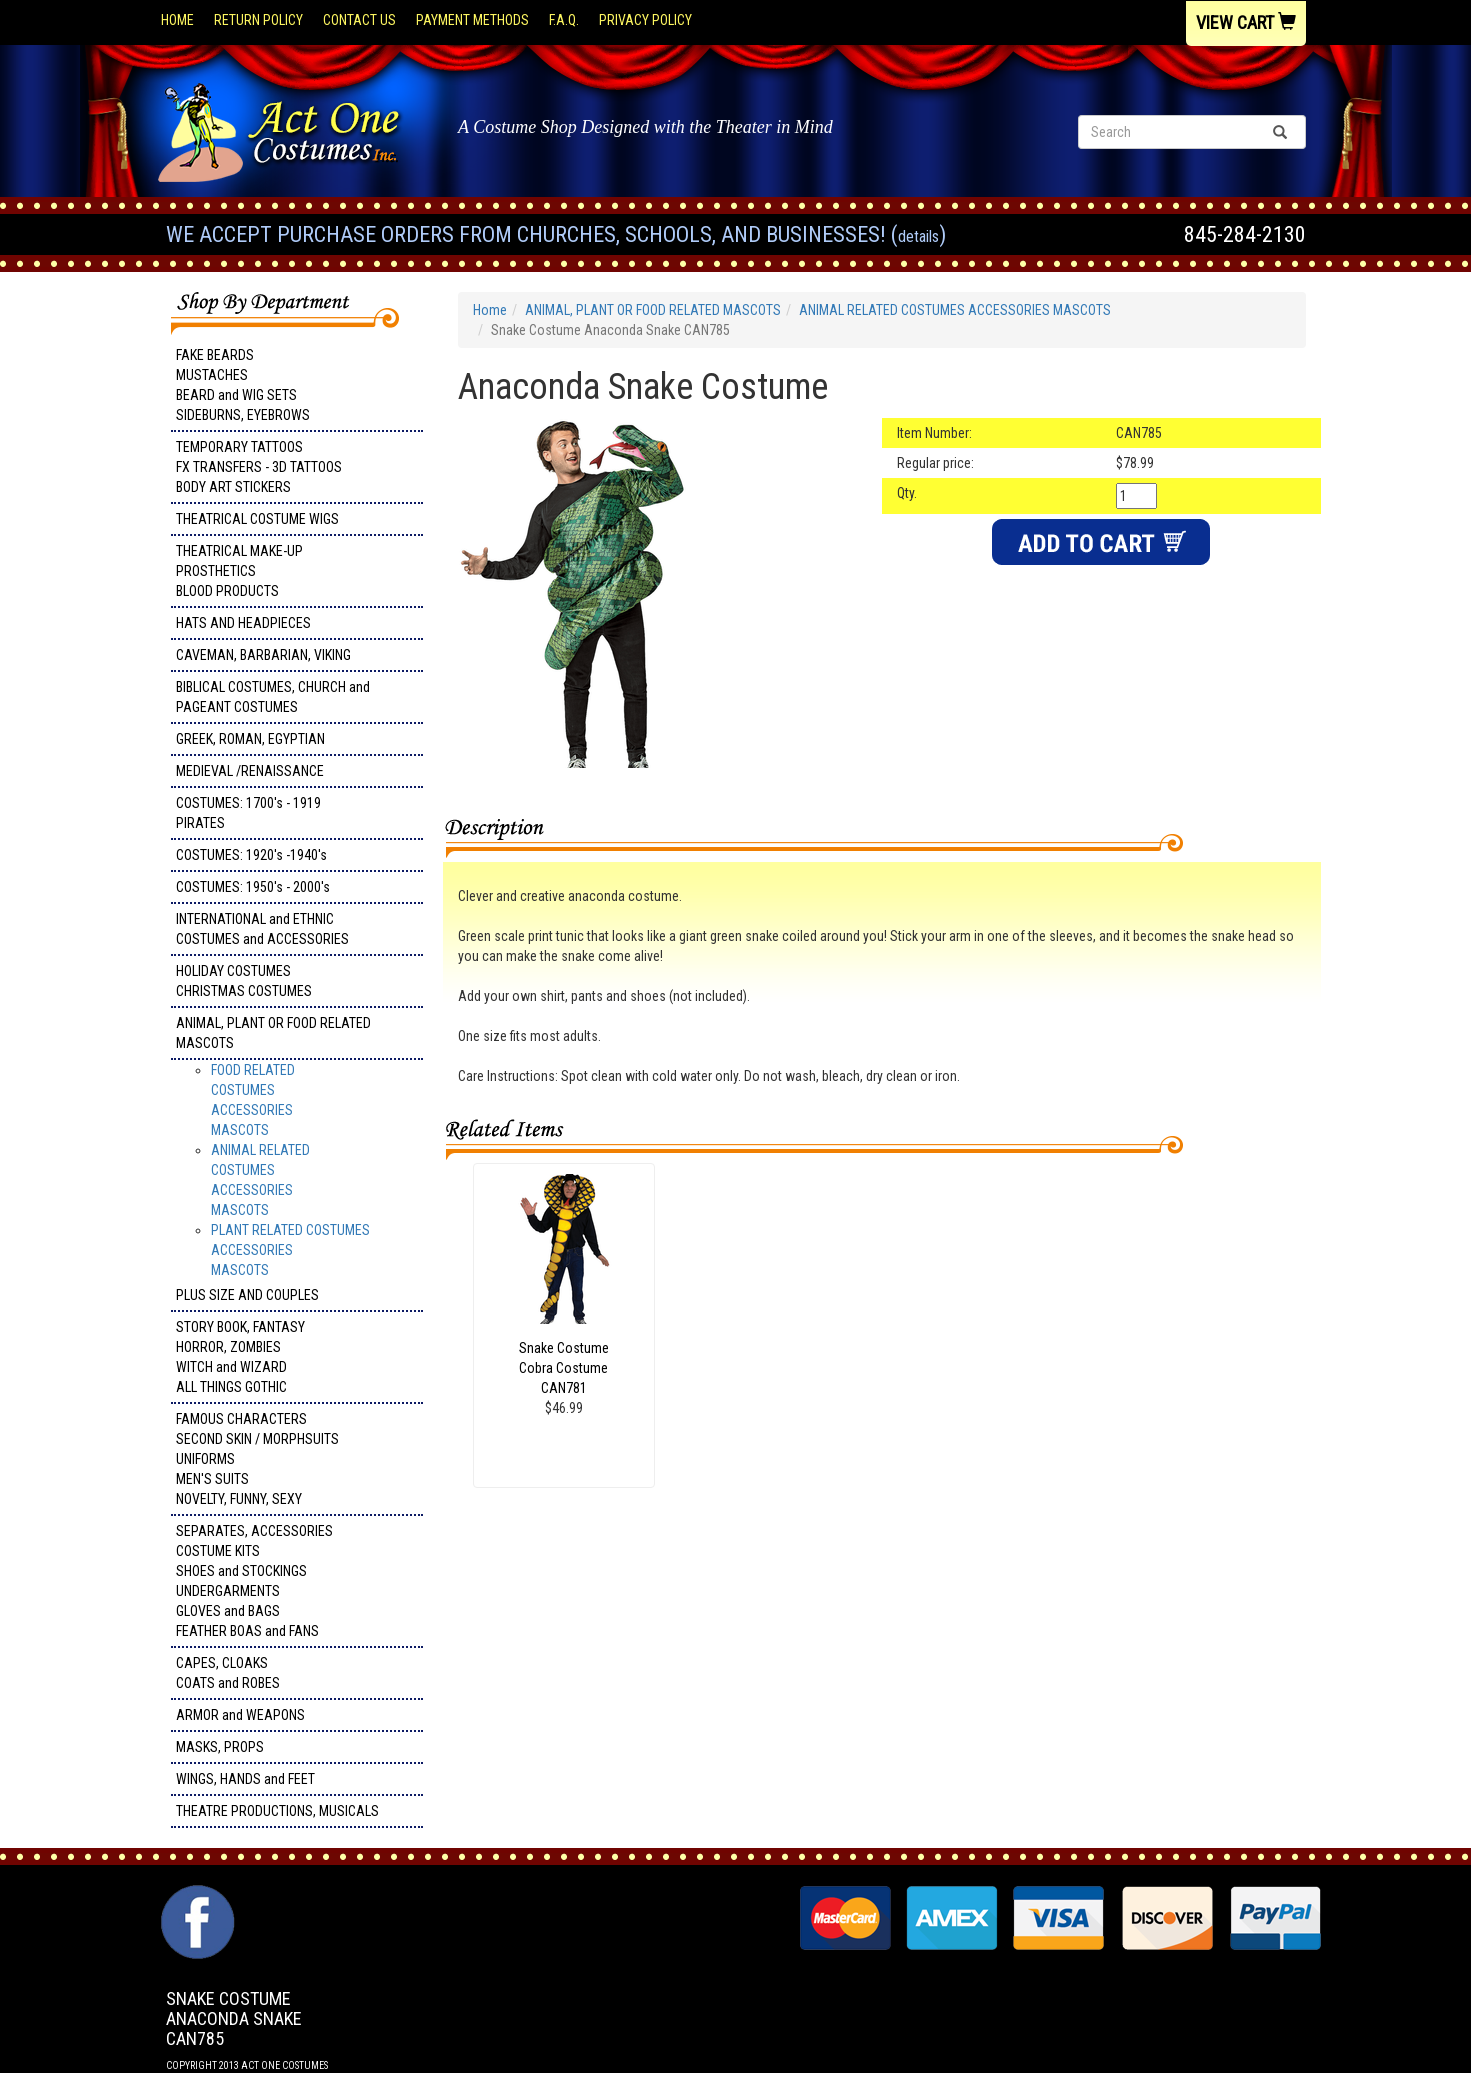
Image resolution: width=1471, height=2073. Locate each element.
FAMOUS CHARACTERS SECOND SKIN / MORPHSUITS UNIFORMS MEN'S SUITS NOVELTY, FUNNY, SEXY (257, 1459)
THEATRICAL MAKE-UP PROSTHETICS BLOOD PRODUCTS (239, 571)
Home (177, 20)
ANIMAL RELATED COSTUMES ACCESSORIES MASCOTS (955, 310)
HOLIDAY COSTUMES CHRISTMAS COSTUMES (244, 981)
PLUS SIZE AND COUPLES (247, 1295)
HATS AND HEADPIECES (243, 623)
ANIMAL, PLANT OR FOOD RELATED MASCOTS (273, 1033)
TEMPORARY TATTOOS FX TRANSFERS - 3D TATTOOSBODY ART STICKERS (259, 467)
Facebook (195, 1895)
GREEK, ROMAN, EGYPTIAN (250, 739)
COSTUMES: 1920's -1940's (251, 855)
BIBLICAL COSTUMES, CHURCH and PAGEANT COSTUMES (273, 697)
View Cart (1246, 22)
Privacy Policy (645, 20)
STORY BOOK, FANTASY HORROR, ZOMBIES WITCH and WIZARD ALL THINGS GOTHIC (240, 1357)
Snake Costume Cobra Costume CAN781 (564, 1368)
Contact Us (359, 20)
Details (918, 236)
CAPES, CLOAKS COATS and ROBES (228, 1673)
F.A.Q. (564, 20)
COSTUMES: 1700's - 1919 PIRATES (248, 813)
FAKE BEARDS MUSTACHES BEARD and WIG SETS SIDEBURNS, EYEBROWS (243, 385)
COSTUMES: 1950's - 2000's (253, 887)
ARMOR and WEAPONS (240, 1715)
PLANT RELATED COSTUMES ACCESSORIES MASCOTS (290, 1250)
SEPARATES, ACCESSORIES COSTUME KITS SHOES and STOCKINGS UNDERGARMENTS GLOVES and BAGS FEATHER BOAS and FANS (254, 1581)
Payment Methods (472, 20)
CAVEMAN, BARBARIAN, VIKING (263, 655)
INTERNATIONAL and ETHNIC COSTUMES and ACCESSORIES (262, 929)
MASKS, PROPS (220, 1747)
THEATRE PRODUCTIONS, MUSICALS (277, 1811)
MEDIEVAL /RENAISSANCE (250, 771)
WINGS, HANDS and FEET (245, 1779)
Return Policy (258, 20)
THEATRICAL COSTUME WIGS (257, 519)
